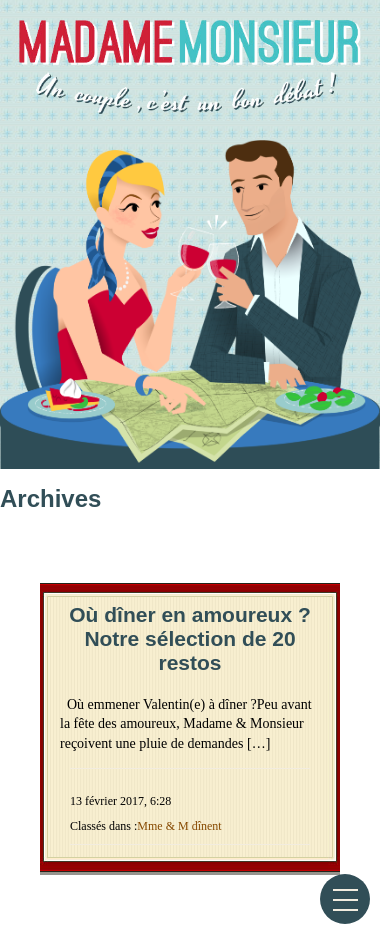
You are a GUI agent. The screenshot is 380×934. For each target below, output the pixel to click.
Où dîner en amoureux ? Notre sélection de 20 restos (190, 638)
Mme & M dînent (179, 826)
